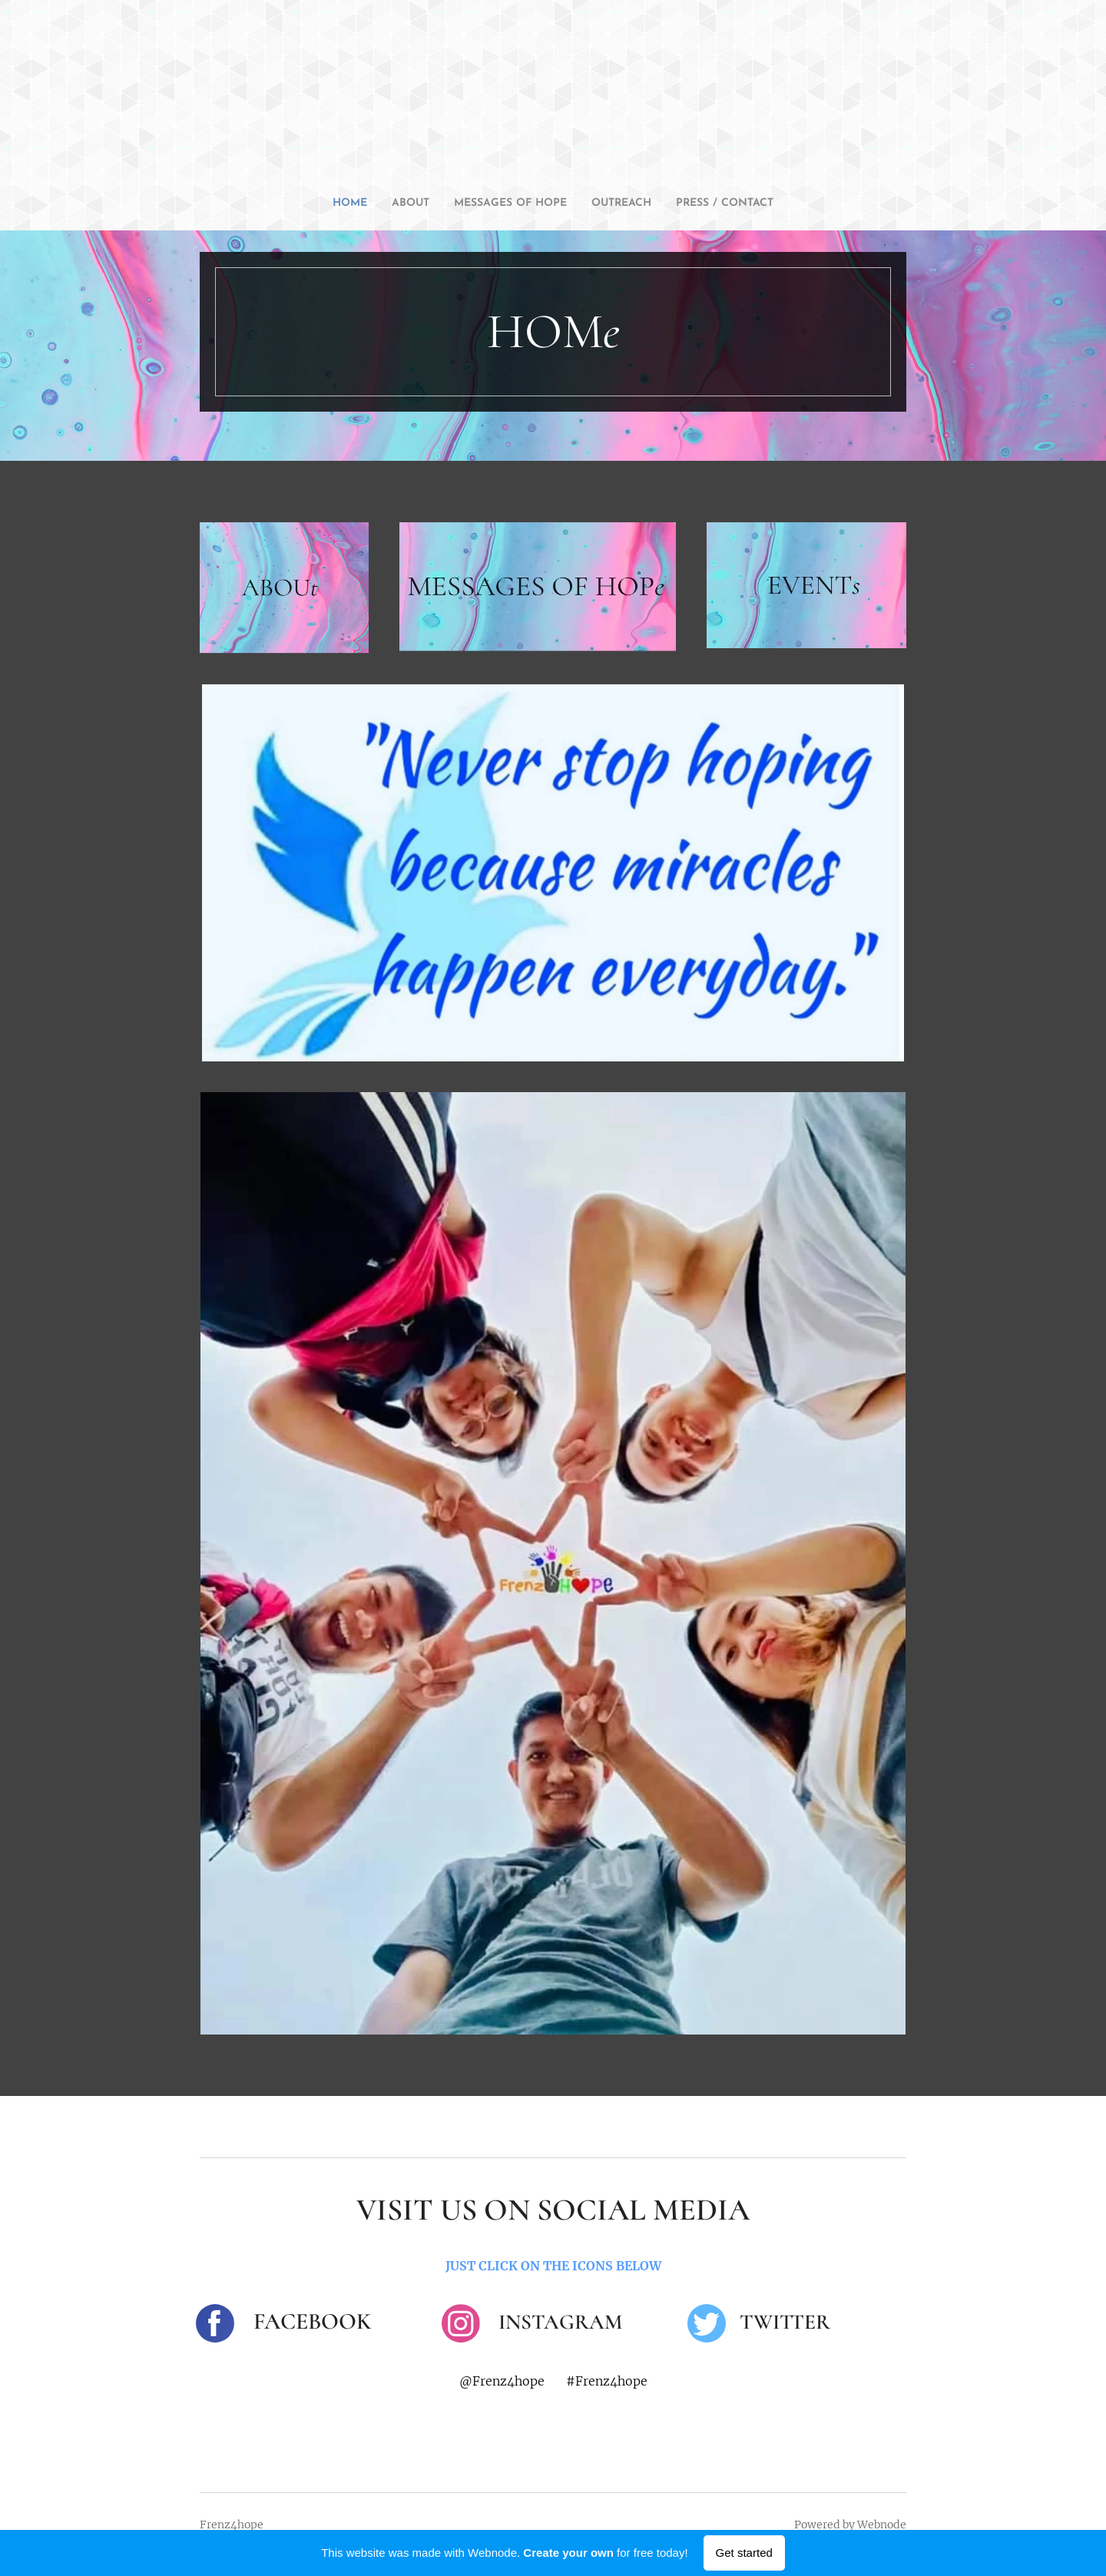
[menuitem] (323, 203)
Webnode (881, 2524)
